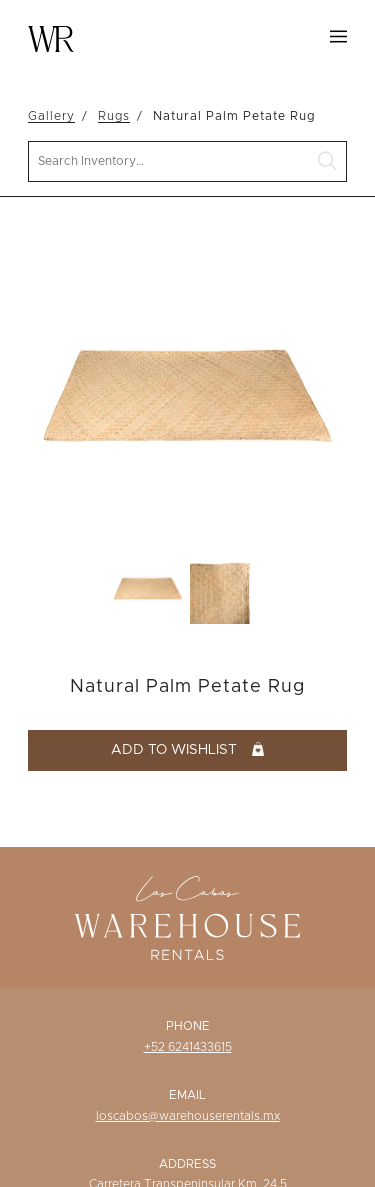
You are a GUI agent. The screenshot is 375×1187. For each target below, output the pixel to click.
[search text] (187, 161)
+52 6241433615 (188, 1047)
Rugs (114, 116)
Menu (338, 36)
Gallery (51, 116)
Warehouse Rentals (51, 39)
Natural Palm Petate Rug (234, 116)
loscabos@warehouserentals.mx (188, 1116)
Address (187, 1164)
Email (187, 1095)
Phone (188, 1026)
